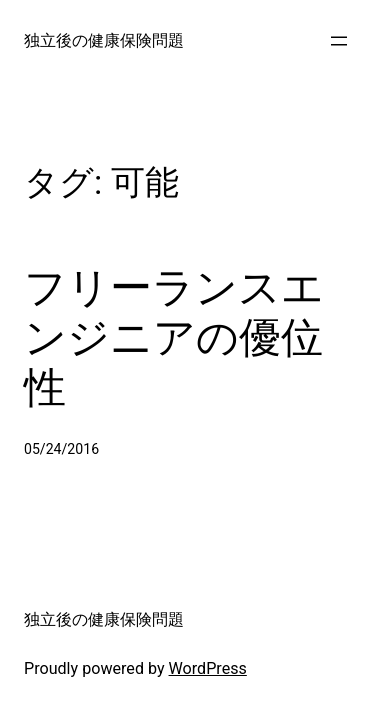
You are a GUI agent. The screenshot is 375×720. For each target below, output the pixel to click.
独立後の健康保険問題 (104, 40)
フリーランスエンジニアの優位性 (174, 338)
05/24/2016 (61, 449)
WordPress (208, 668)
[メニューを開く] (339, 41)
